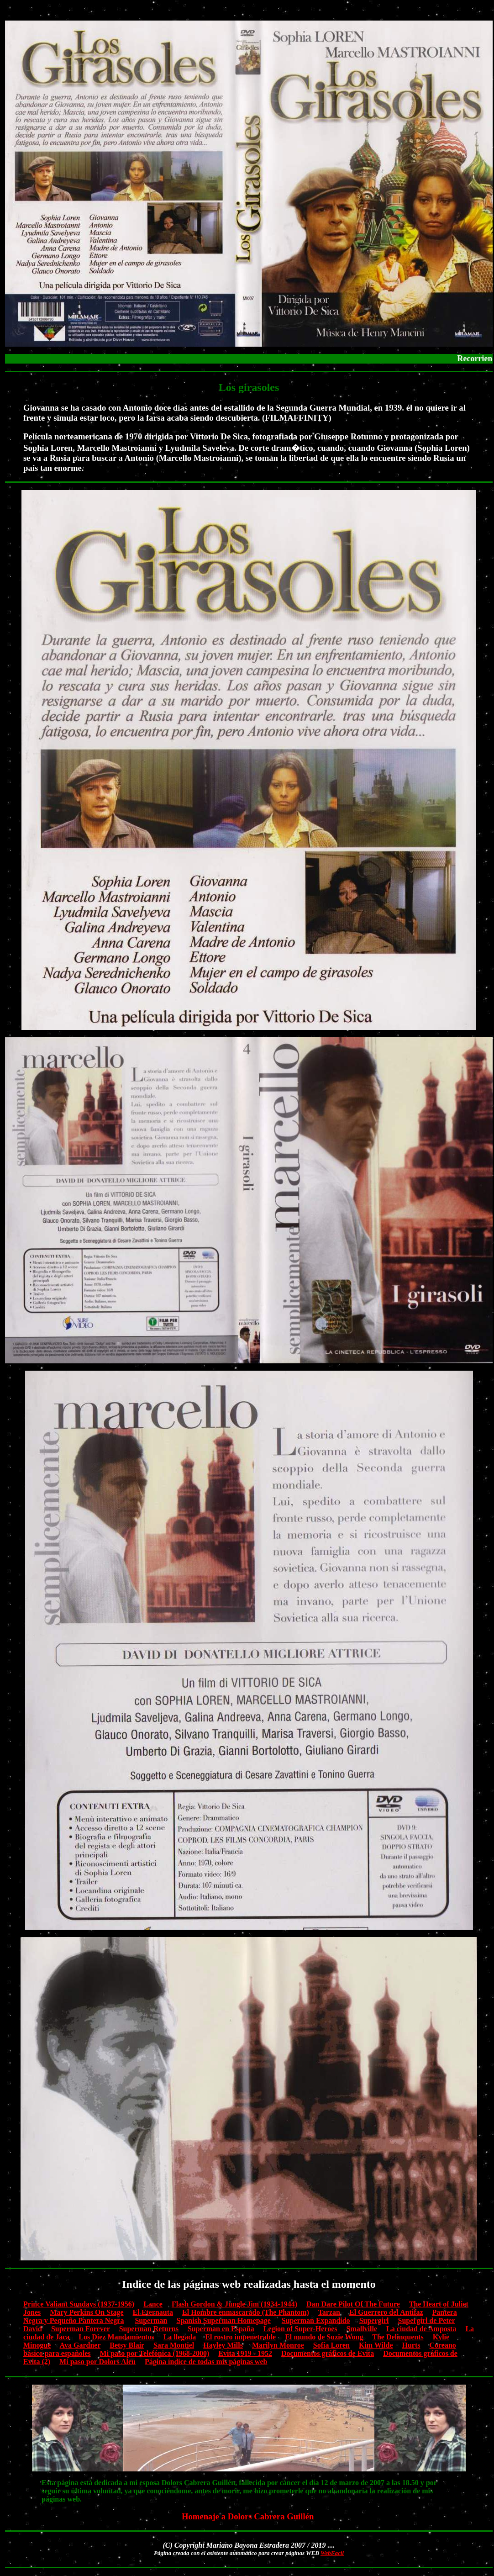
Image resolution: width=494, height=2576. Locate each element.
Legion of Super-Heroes (300, 2329)
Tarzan (329, 2312)
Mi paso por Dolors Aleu (97, 2361)
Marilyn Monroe (278, 2345)
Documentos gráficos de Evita (327, 2353)
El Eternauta (153, 2312)
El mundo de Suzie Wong (324, 2337)
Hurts (411, 2345)
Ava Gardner (80, 2345)
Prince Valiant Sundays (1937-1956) (78, 2304)
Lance (153, 2304)
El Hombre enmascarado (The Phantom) (245, 2312)
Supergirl (374, 2320)
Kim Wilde (376, 2345)
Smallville (361, 2329)
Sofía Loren (331, 2345)
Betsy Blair (127, 2345)
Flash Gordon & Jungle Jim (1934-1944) (234, 2304)
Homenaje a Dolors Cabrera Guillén (248, 2516)
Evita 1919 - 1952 (245, 2353)
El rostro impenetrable (240, 2337)
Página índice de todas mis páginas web (206, 2361)
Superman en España (221, 2329)
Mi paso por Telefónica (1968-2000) (155, 2353)
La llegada (179, 2337)
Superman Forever (80, 2329)
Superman (151, 2320)
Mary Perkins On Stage (86, 2312)
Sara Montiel (173, 2345)
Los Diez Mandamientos (116, 2337)
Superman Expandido (316, 2320)
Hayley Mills (223, 2345)
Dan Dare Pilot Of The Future (353, 2304)
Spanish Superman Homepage (224, 2320)
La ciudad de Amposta (421, 2329)
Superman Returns (149, 2329)
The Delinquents (397, 2337)
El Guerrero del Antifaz (386, 2312)
